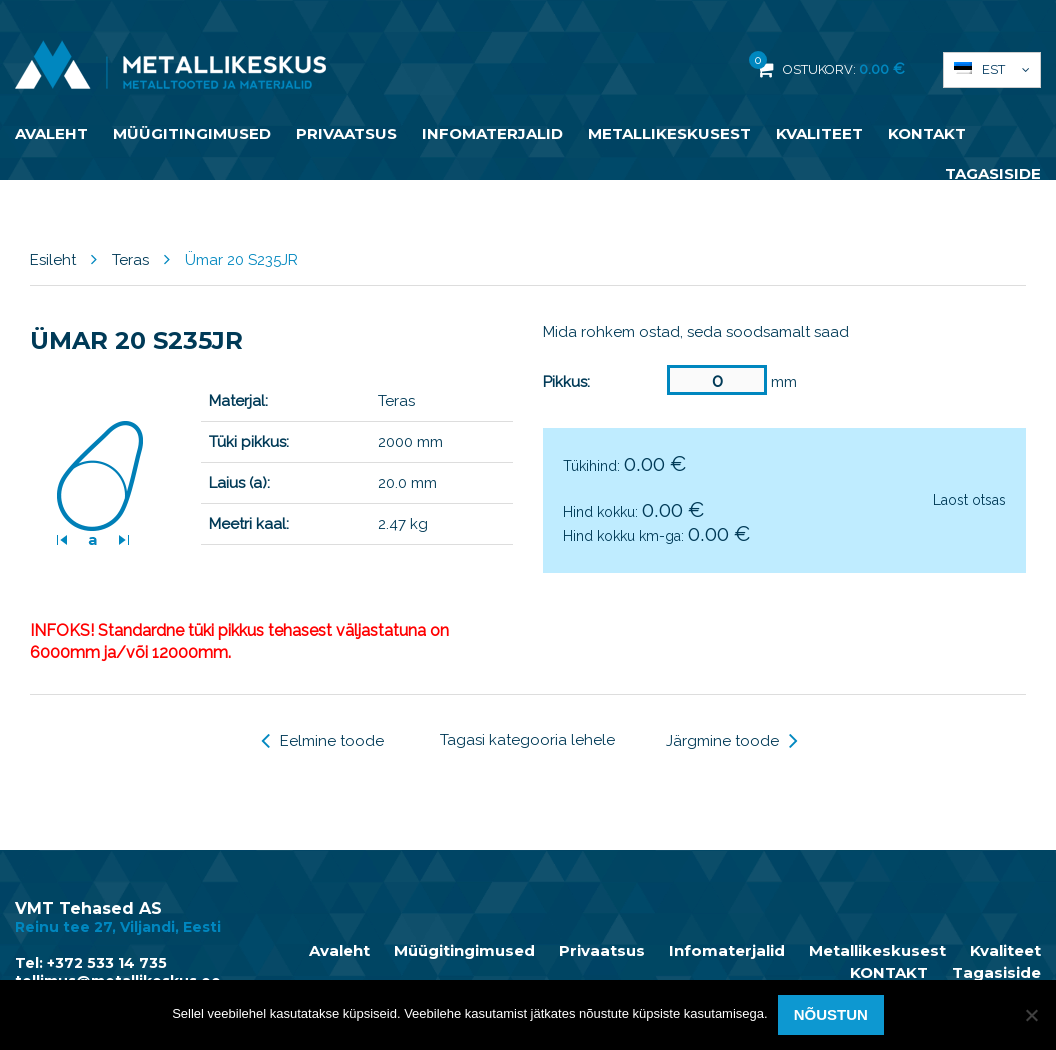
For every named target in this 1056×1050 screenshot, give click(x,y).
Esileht (53, 260)
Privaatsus (346, 133)
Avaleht (51, 133)
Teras (130, 260)
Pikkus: (566, 382)
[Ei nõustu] (1031, 1015)
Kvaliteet (819, 133)
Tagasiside (993, 173)
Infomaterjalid (492, 133)
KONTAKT (927, 133)
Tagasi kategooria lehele (527, 740)
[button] (992, 70)
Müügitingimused (192, 133)
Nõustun (831, 1014)
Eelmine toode (322, 741)
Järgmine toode (732, 741)
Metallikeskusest (669, 133)
